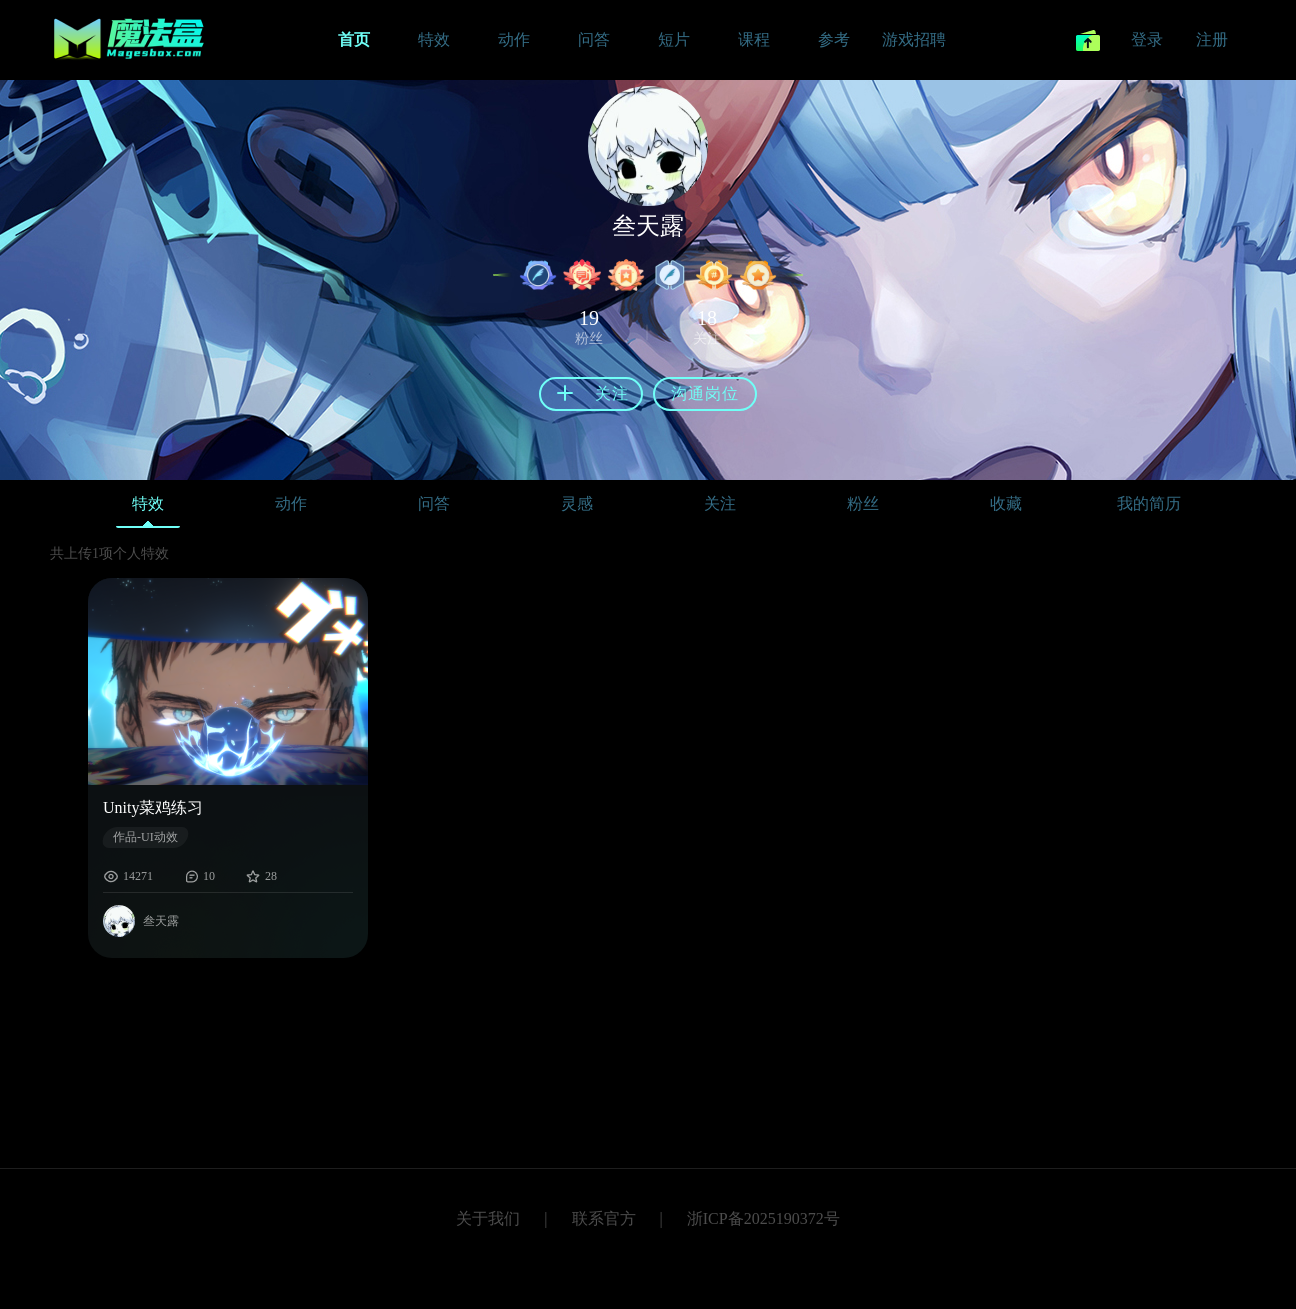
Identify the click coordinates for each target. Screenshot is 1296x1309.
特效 (148, 508)
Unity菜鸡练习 (153, 807)
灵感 (577, 503)
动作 (291, 503)
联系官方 (604, 1218)
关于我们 (488, 1218)
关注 (720, 503)
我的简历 (1149, 503)
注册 (1212, 39)
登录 (1147, 39)
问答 (434, 503)
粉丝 (863, 503)
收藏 (1006, 503)
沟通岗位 (705, 393)
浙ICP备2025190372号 (763, 1218)
